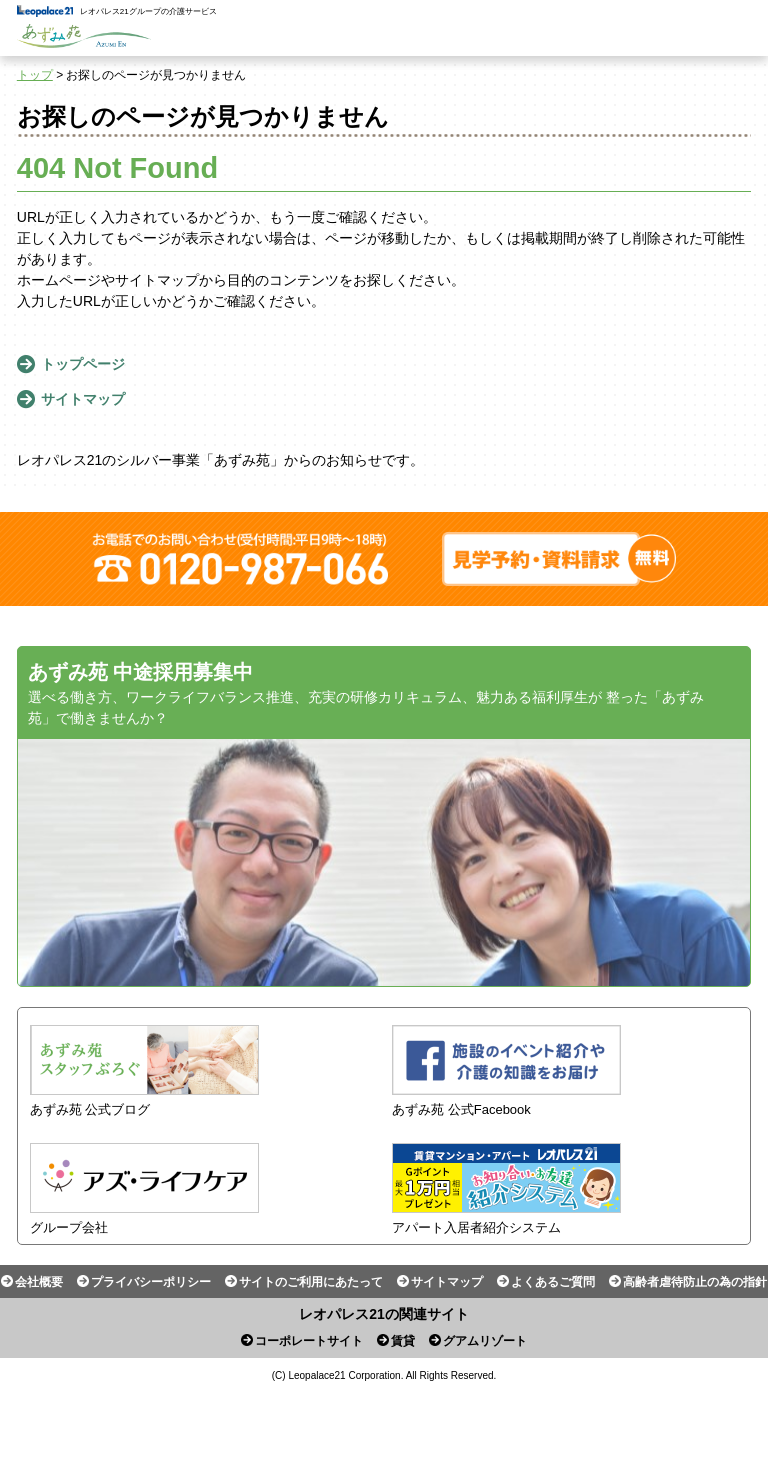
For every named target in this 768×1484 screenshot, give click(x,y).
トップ (35, 75)
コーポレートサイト (309, 1341)
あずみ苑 (84, 36)
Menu (740, 28)
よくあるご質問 (553, 1282)
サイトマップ (83, 399)
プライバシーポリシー (151, 1282)
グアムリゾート (485, 1341)
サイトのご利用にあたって (311, 1282)
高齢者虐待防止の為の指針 (695, 1282)
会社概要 (39, 1282)
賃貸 (403, 1341)
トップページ (83, 364)
